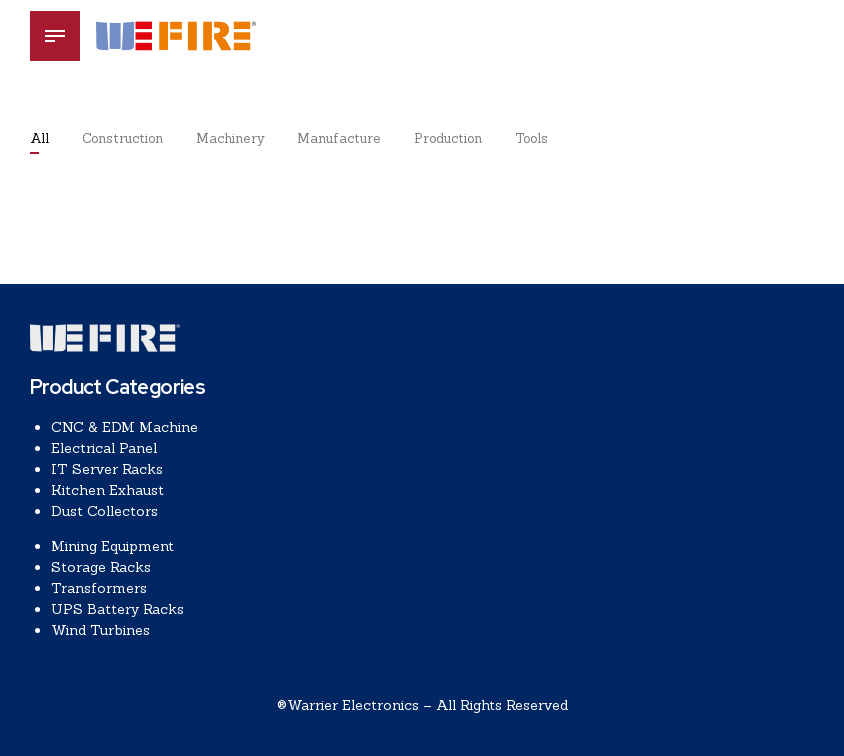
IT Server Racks (107, 469)
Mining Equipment (112, 546)
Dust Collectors (104, 511)
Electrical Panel (104, 448)
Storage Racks (101, 567)
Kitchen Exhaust (107, 490)
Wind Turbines (100, 630)
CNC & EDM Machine (124, 427)
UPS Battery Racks (117, 609)
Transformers (99, 588)
